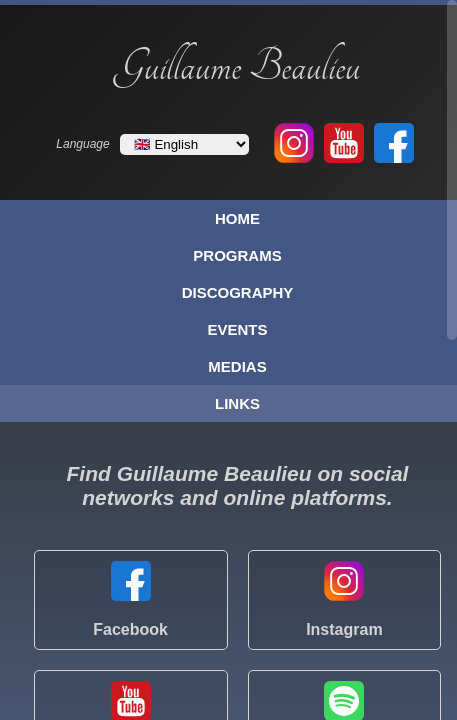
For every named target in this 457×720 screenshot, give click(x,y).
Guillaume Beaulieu (237, 67)
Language (82, 144)
